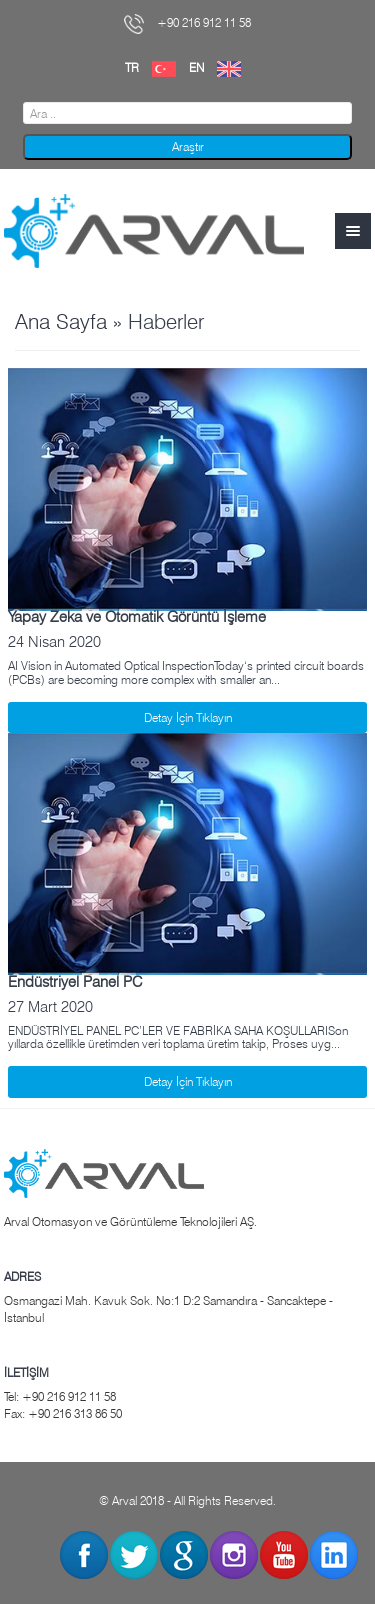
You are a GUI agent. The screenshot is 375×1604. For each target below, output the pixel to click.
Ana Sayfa (61, 321)
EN (220, 67)
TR (155, 67)
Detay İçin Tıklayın (188, 717)
